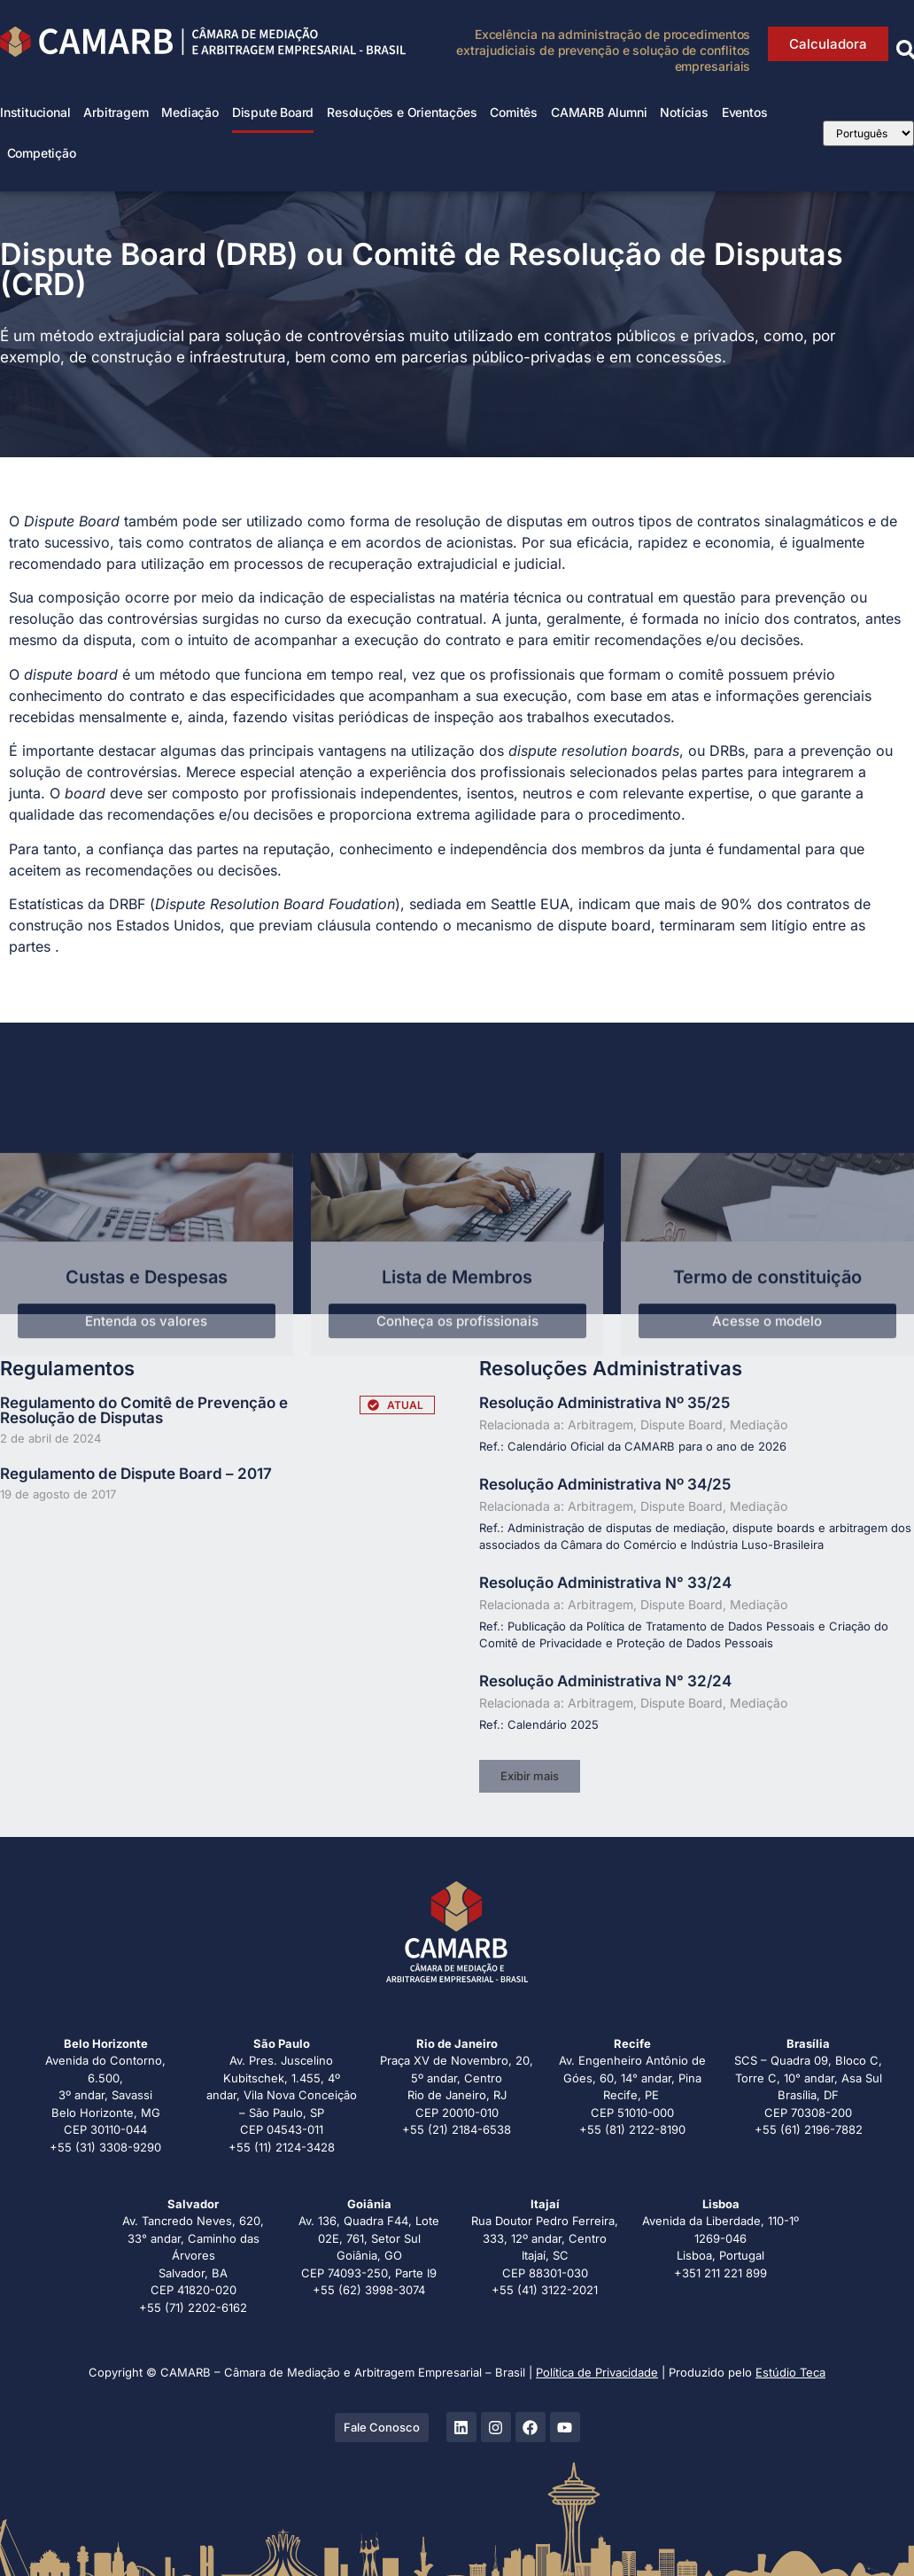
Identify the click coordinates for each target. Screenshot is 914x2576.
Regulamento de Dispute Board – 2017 (136, 1474)
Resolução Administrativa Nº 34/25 (605, 1484)
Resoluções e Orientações (401, 112)
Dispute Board (273, 112)
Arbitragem (115, 112)
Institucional (35, 112)
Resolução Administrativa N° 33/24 (605, 1583)
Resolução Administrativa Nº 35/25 (604, 1403)
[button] (529, 1776)
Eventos (745, 112)
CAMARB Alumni (599, 112)
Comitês (514, 112)
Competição (41, 152)
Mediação (189, 112)
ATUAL (405, 1405)
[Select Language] (868, 133)
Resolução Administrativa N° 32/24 (605, 1681)
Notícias (684, 112)
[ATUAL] (373, 1405)
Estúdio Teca (790, 2372)
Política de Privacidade (597, 2372)
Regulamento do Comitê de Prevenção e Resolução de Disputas (144, 1410)
